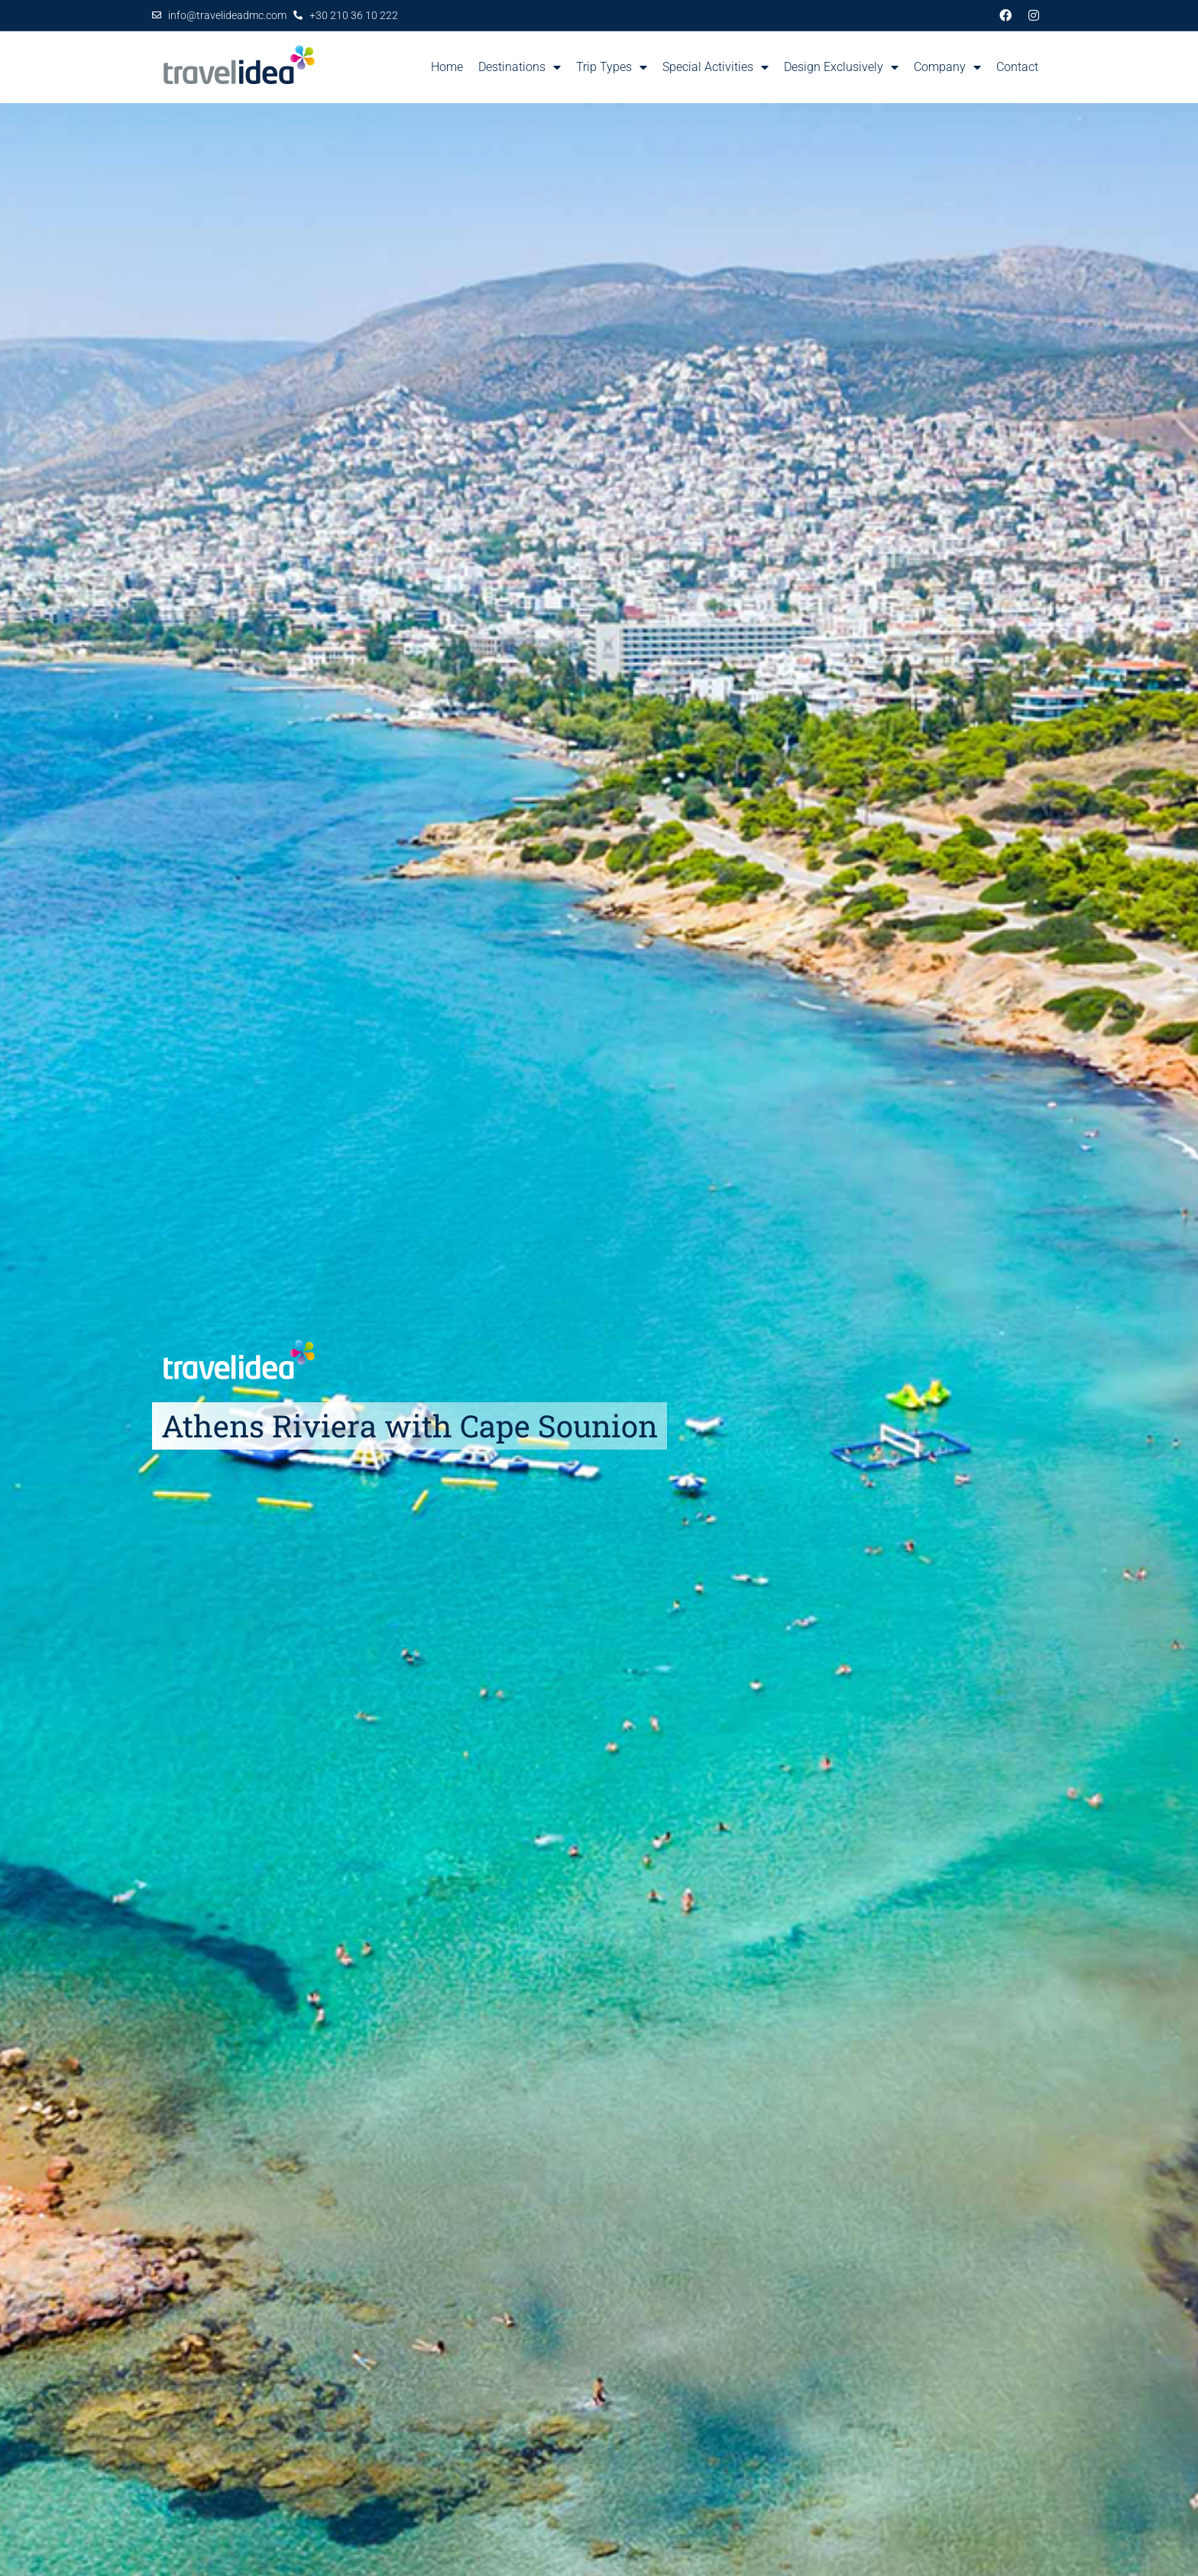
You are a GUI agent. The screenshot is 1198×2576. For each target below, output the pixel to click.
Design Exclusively (841, 67)
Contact (1017, 67)
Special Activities (715, 67)
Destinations (519, 67)
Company (947, 67)
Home (447, 67)
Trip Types (611, 67)
